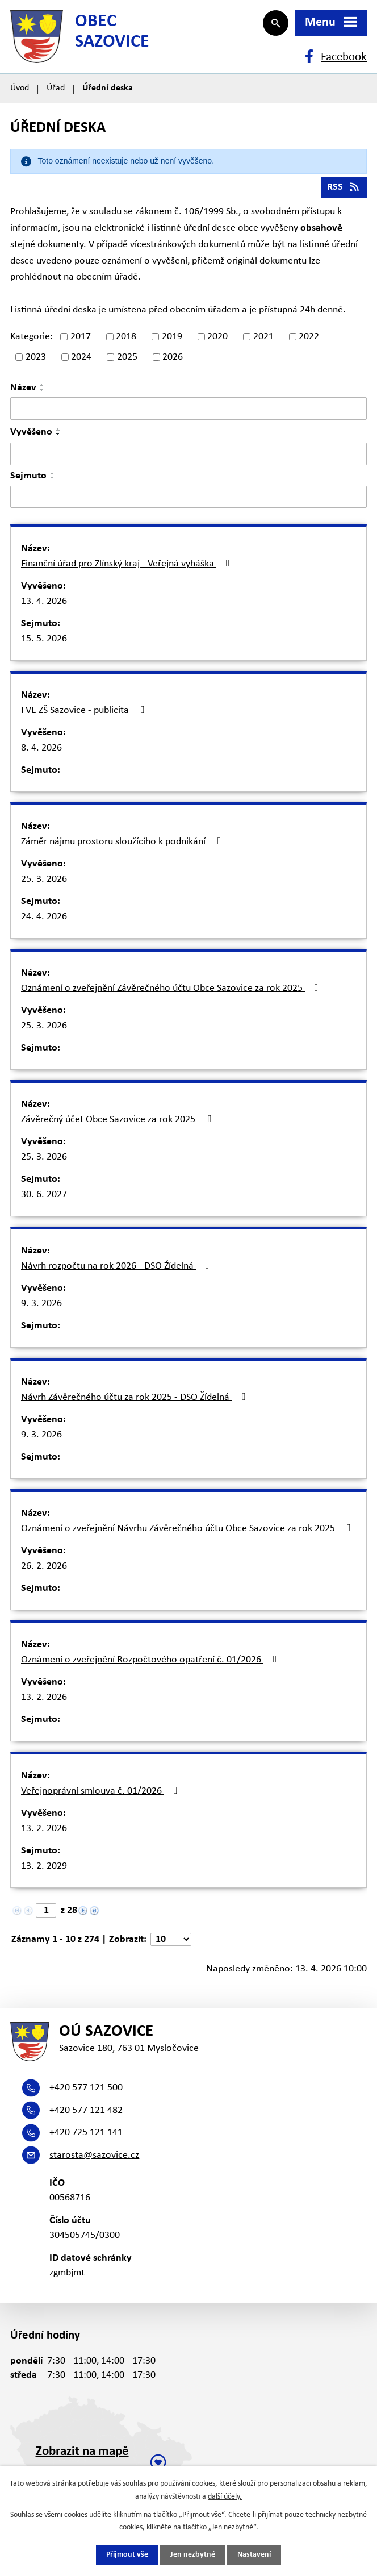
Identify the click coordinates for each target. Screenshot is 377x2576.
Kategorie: (31, 340)
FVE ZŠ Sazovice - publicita (85, 714)
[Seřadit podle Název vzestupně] (42, 389)
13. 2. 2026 (44, 1701)
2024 (81, 361)
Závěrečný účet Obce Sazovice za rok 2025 (118, 1123)
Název (23, 391)
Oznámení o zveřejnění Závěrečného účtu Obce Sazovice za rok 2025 (172, 992)
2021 (263, 340)
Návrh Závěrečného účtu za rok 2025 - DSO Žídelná (135, 1401)
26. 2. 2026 (44, 1570)
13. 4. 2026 (44, 605)
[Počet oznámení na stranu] (170, 1943)
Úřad (56, 92)
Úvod (19, 92)
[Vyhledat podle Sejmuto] (188, 500)
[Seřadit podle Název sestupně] (42, 393)
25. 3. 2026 (44, 883)
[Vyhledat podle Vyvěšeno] (188, 457)
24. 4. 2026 (44, 920)
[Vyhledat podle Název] (188, 412)
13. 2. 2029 (44, 1870)
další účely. (225, 2496)
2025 (127, 361)
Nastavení (254, 2555)
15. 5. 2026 (44, 642)
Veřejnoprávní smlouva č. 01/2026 (101, 1794)
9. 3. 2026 (41, 1307)
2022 (309, 340)
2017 (80, 340)
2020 (217, 340)
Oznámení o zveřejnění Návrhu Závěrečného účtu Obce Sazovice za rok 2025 (188, 1532)
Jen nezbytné (192, 2555)
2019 (172, 340)
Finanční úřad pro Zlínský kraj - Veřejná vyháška (127, 567)
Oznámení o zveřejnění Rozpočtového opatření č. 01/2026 (151, 1663)
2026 (172, 361)
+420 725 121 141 (86, 2138)
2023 (36, 361)
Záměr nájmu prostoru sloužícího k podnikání (123, 845)
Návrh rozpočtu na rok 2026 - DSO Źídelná (117, 1270)
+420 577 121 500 (86, 2093)
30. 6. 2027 (44, 1198)
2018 (126, 340)
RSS (344, 191)
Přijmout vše (127, 2555)
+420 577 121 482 (86, 2116)
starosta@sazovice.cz (94, 2161)
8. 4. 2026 (41, 752)
